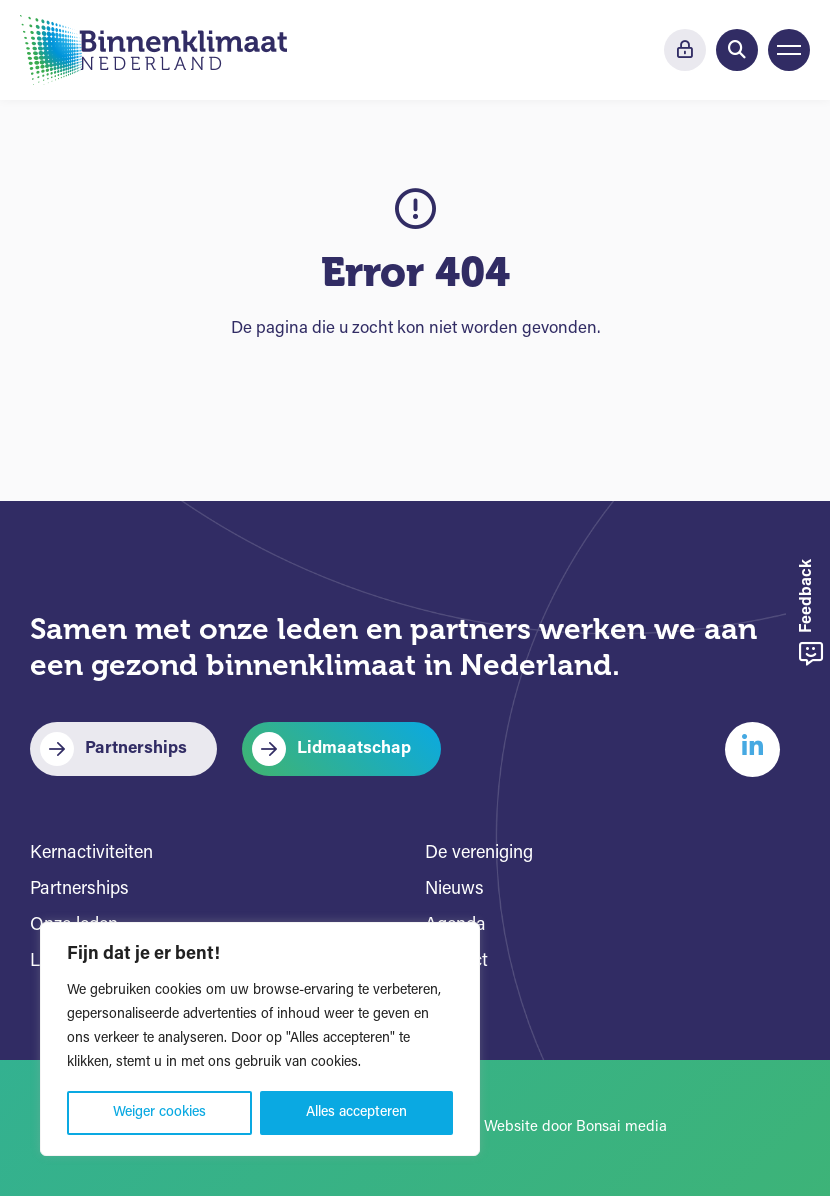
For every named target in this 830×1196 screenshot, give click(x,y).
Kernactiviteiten (91, 853)
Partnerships (136, 748)
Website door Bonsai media (575, 1127)
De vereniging (479, 853)
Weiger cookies (159, 1112)
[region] (260, 1039)
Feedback (811, 612)
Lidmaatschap (354, 748)
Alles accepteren (356, 1112)
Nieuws (454, 889)
